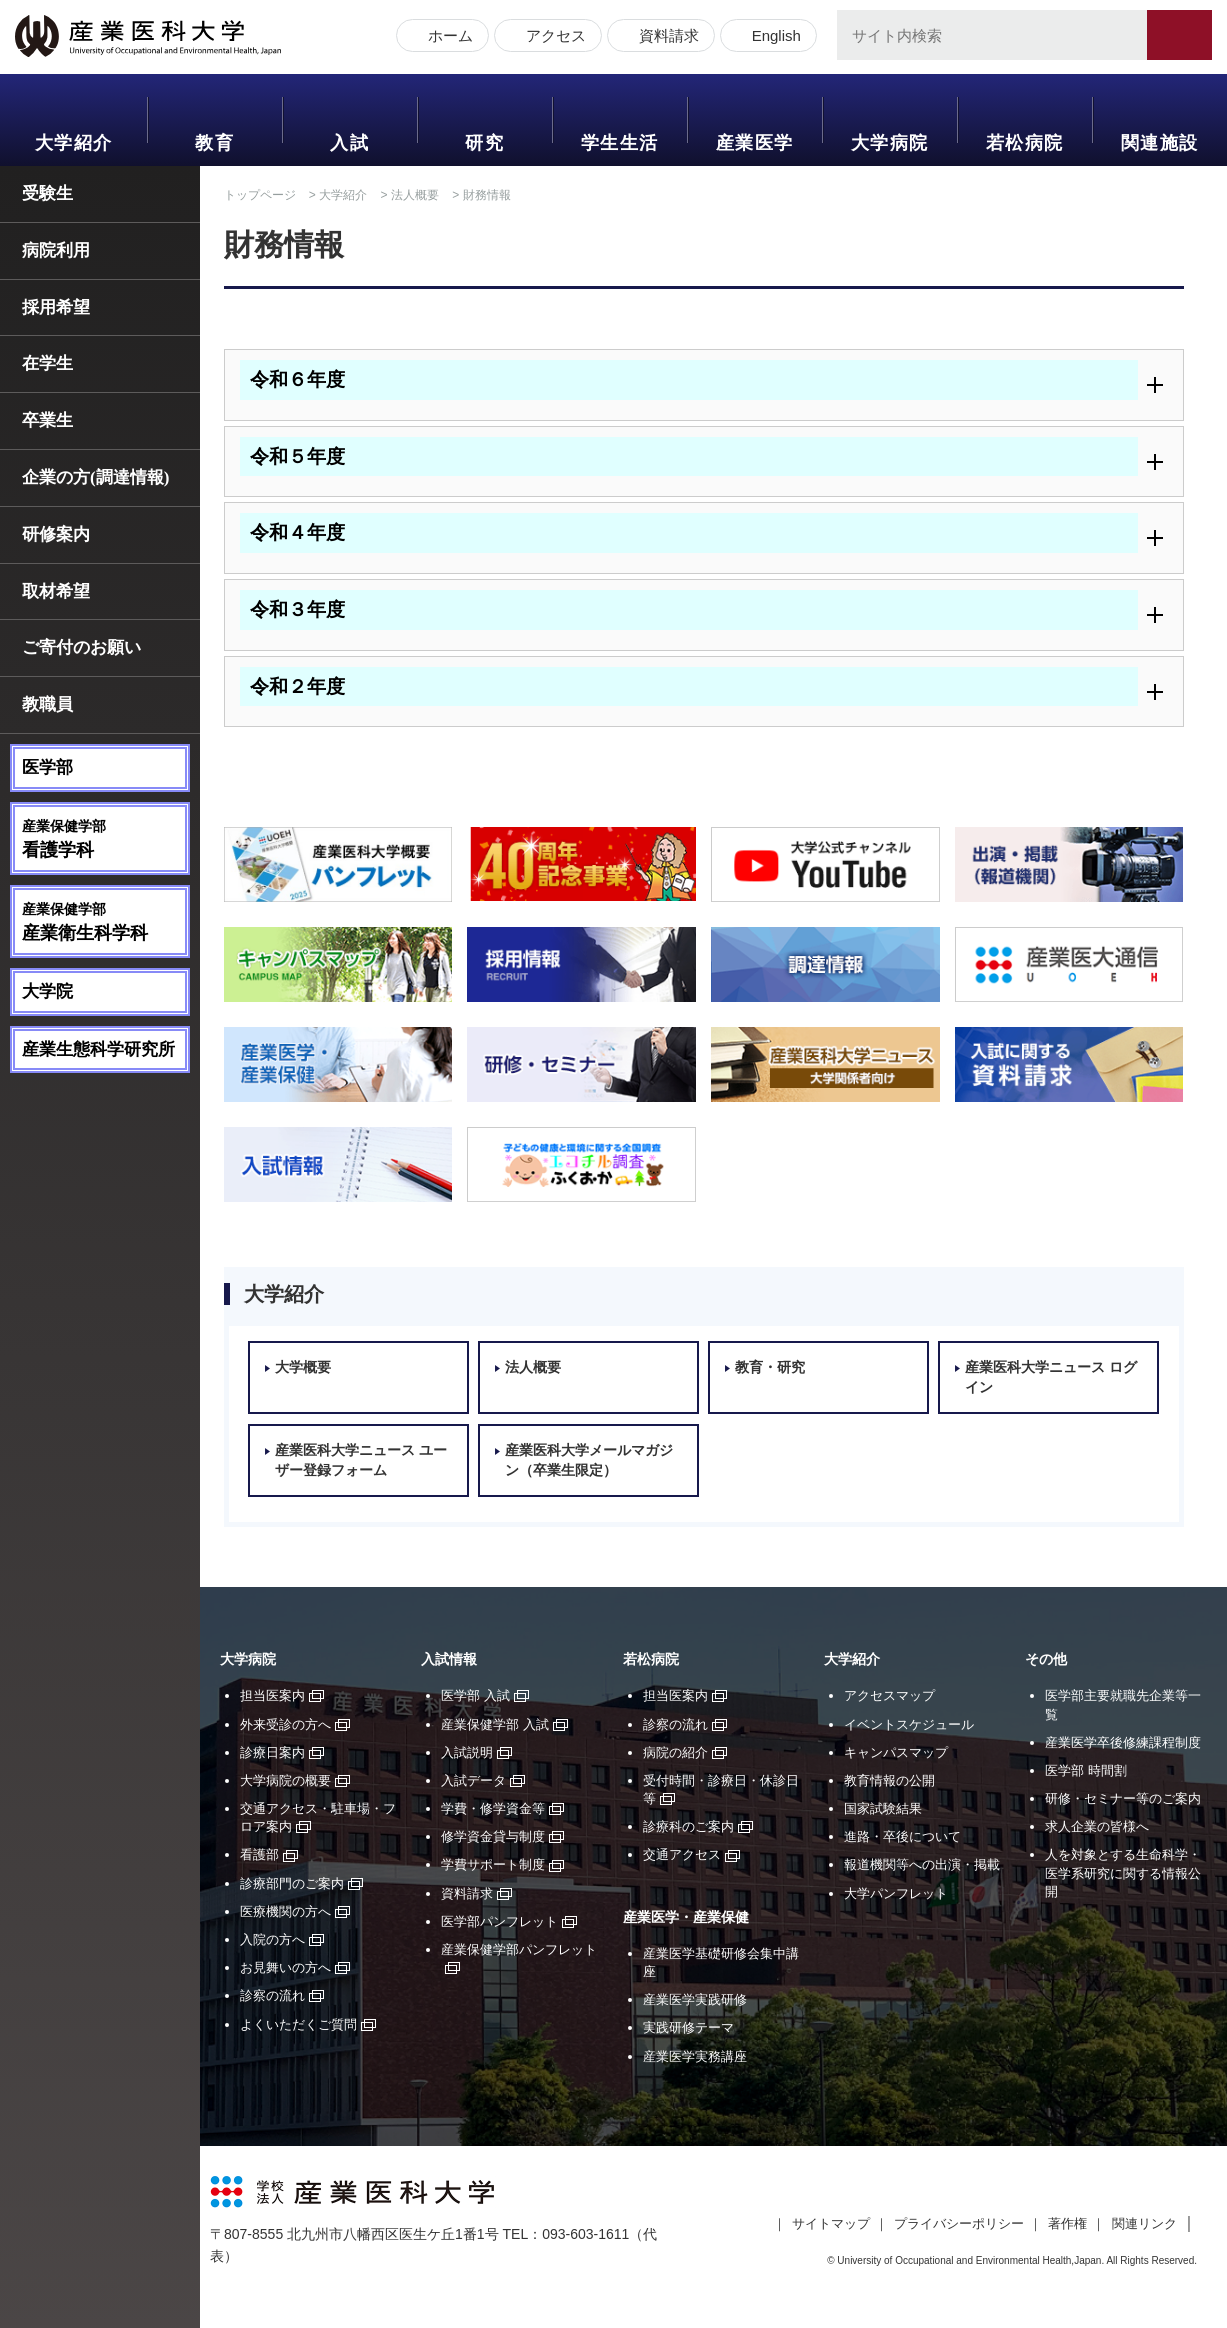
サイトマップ (831, 2223)
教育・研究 (770, 1367)
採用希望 (56, 307)
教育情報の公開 (889, 1780)
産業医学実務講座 (695, 2056)
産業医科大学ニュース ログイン (1051, 1377)
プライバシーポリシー (959, 2223)
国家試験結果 (883, 1808)
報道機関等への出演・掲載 (922, 1864)
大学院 (47, 991)
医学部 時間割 (1086, 1770)
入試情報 (449, 1659)
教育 (214, 143)
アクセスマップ (889, 1695)
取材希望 (56, 591)
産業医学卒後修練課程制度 (1123, 1742)
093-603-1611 (585, 2234)
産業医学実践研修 (695, 1999)
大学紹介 (74, 143)
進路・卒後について (902, 1836)
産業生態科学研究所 (98, 1049)
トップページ (260, 195)
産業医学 (755, 143)
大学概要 (303, 1367)
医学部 (47, 767)
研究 (484, 143)
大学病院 (890, 143)
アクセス (551, 37)
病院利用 (56, 250)
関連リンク (1144, 2223)
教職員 (47, 704)
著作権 (1067, 2223)
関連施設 (1160, 143)
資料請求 (664, 37)
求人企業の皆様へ (1097, 1826)
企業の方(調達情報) (95, 477)
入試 (349, 143)
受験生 (47, 193)
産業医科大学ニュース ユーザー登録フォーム (361, 1460)
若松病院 (1025, 143)
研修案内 (56, 534)
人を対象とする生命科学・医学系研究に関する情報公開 (1123, 1872)
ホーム (445, 37)
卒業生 (47, 420)
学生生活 (620, 143)
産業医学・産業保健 (686, 1917)
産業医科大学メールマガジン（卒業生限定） (589, 1460)
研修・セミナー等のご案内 (1123, 1798)
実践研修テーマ (688, 2027)
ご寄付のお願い (81, 647)
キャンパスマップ (896, 1752)
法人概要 (415, 195)
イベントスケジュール (909, 1724)
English (771, 37)
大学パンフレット (896, 1893)
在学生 (47, 363)
